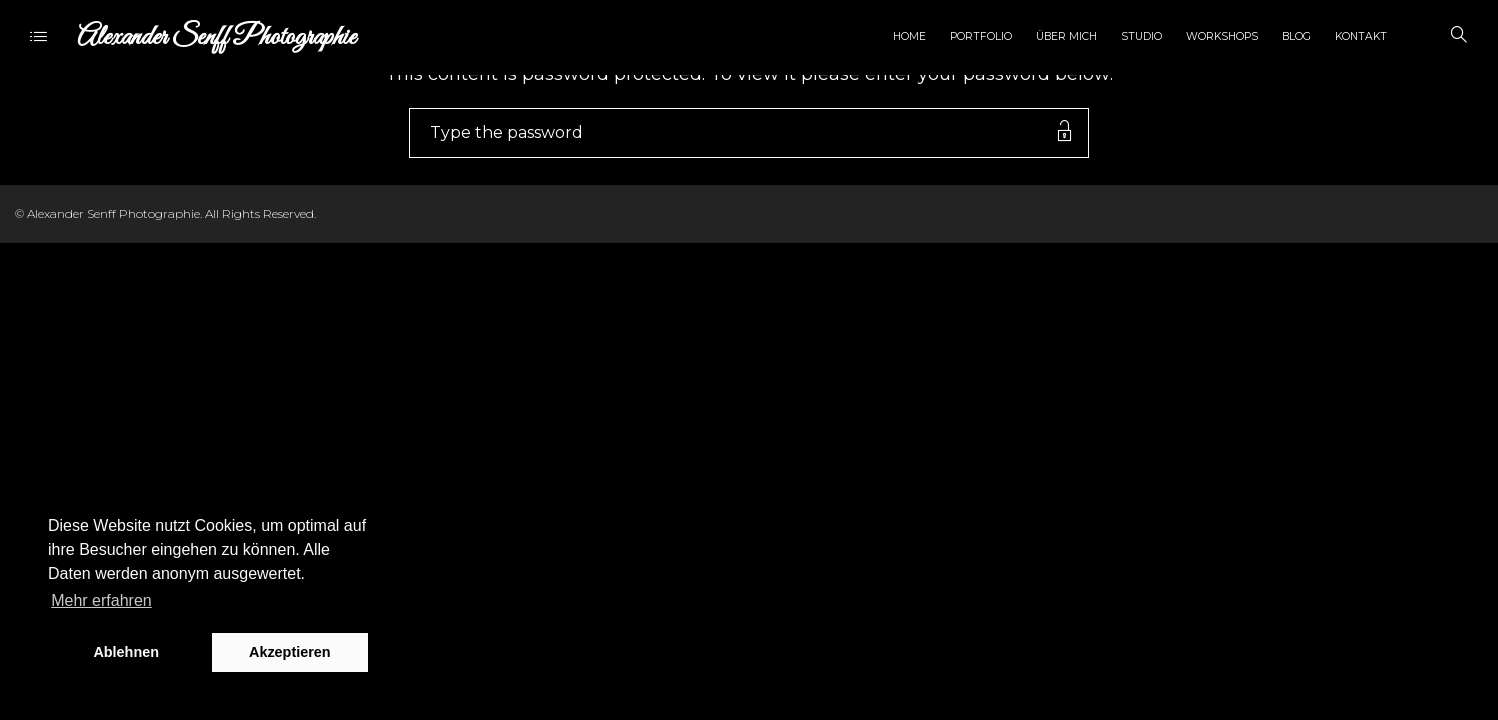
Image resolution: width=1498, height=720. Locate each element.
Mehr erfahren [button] (101, 600)
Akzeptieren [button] (290, 652)
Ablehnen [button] (126, 652)
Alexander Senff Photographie (216, 37)
